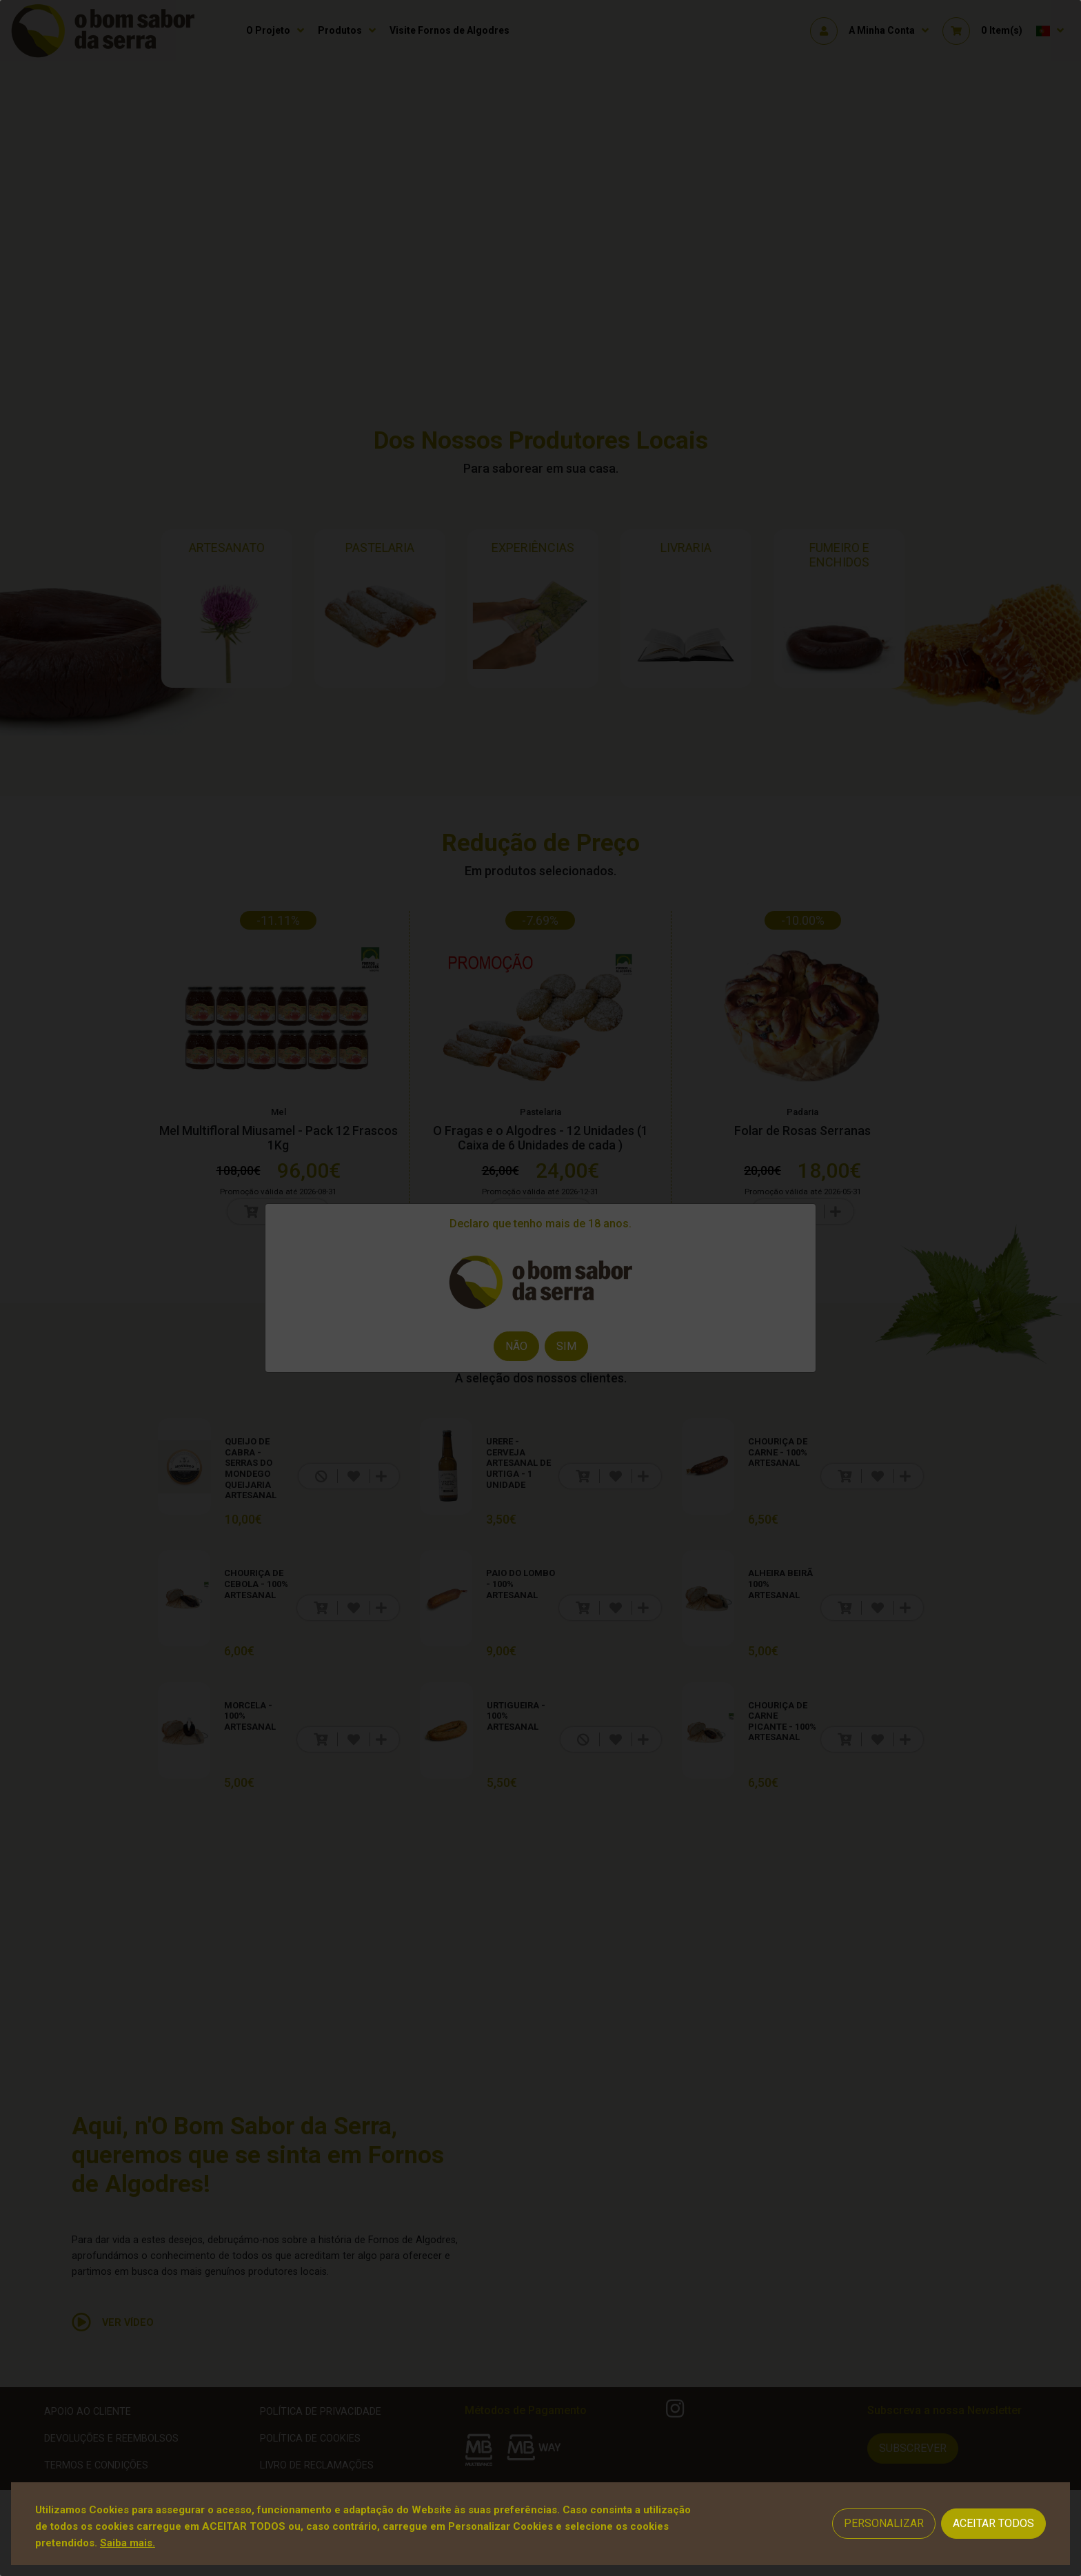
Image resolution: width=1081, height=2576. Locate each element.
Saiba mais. (127, 2543)
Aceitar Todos (993, 2523)
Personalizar (884, 2523)
